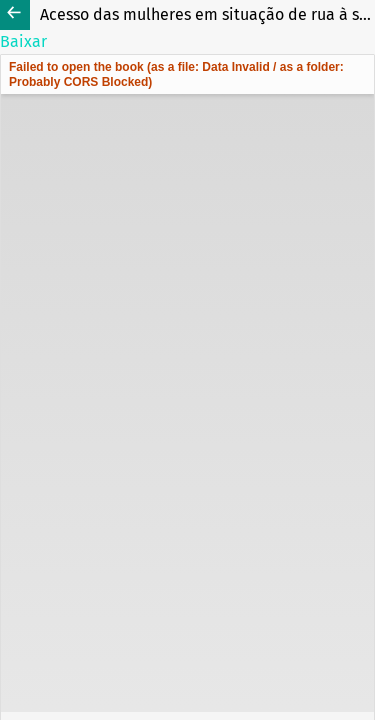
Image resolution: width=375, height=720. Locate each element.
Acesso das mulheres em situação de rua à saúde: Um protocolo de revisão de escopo (207, 14)
